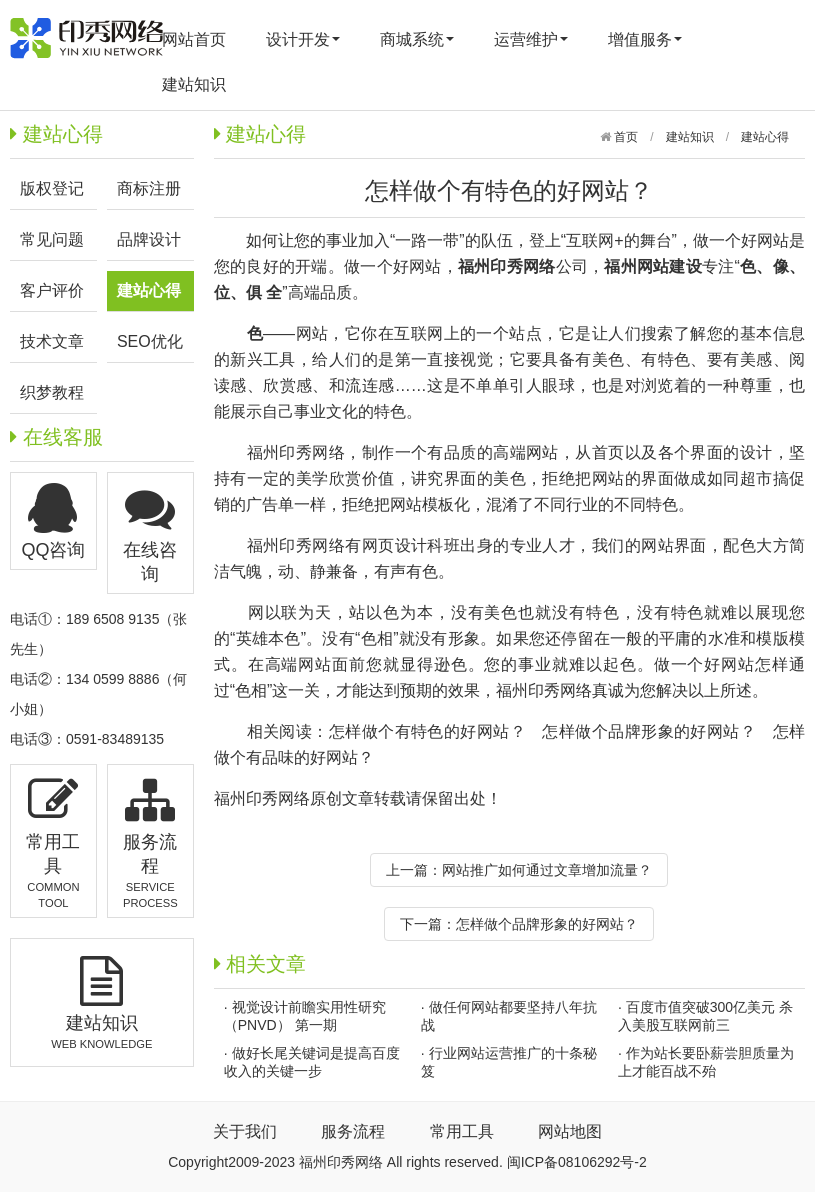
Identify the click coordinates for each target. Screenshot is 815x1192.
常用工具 (462, 1131)
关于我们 (245, 1131)
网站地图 (570, 1131)
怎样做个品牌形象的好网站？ (649, 731)
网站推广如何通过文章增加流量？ (547, 870)
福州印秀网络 (296, 452)
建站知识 (194, 84)
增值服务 (645, 39)
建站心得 (765, 137)
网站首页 (194, 39)
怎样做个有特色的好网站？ (427, 731)
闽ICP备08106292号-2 (577, 1162)
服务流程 (353, 1131)
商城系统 (417, 39)
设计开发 (303, 39)
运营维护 (531, 39)
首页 (624, 137)
